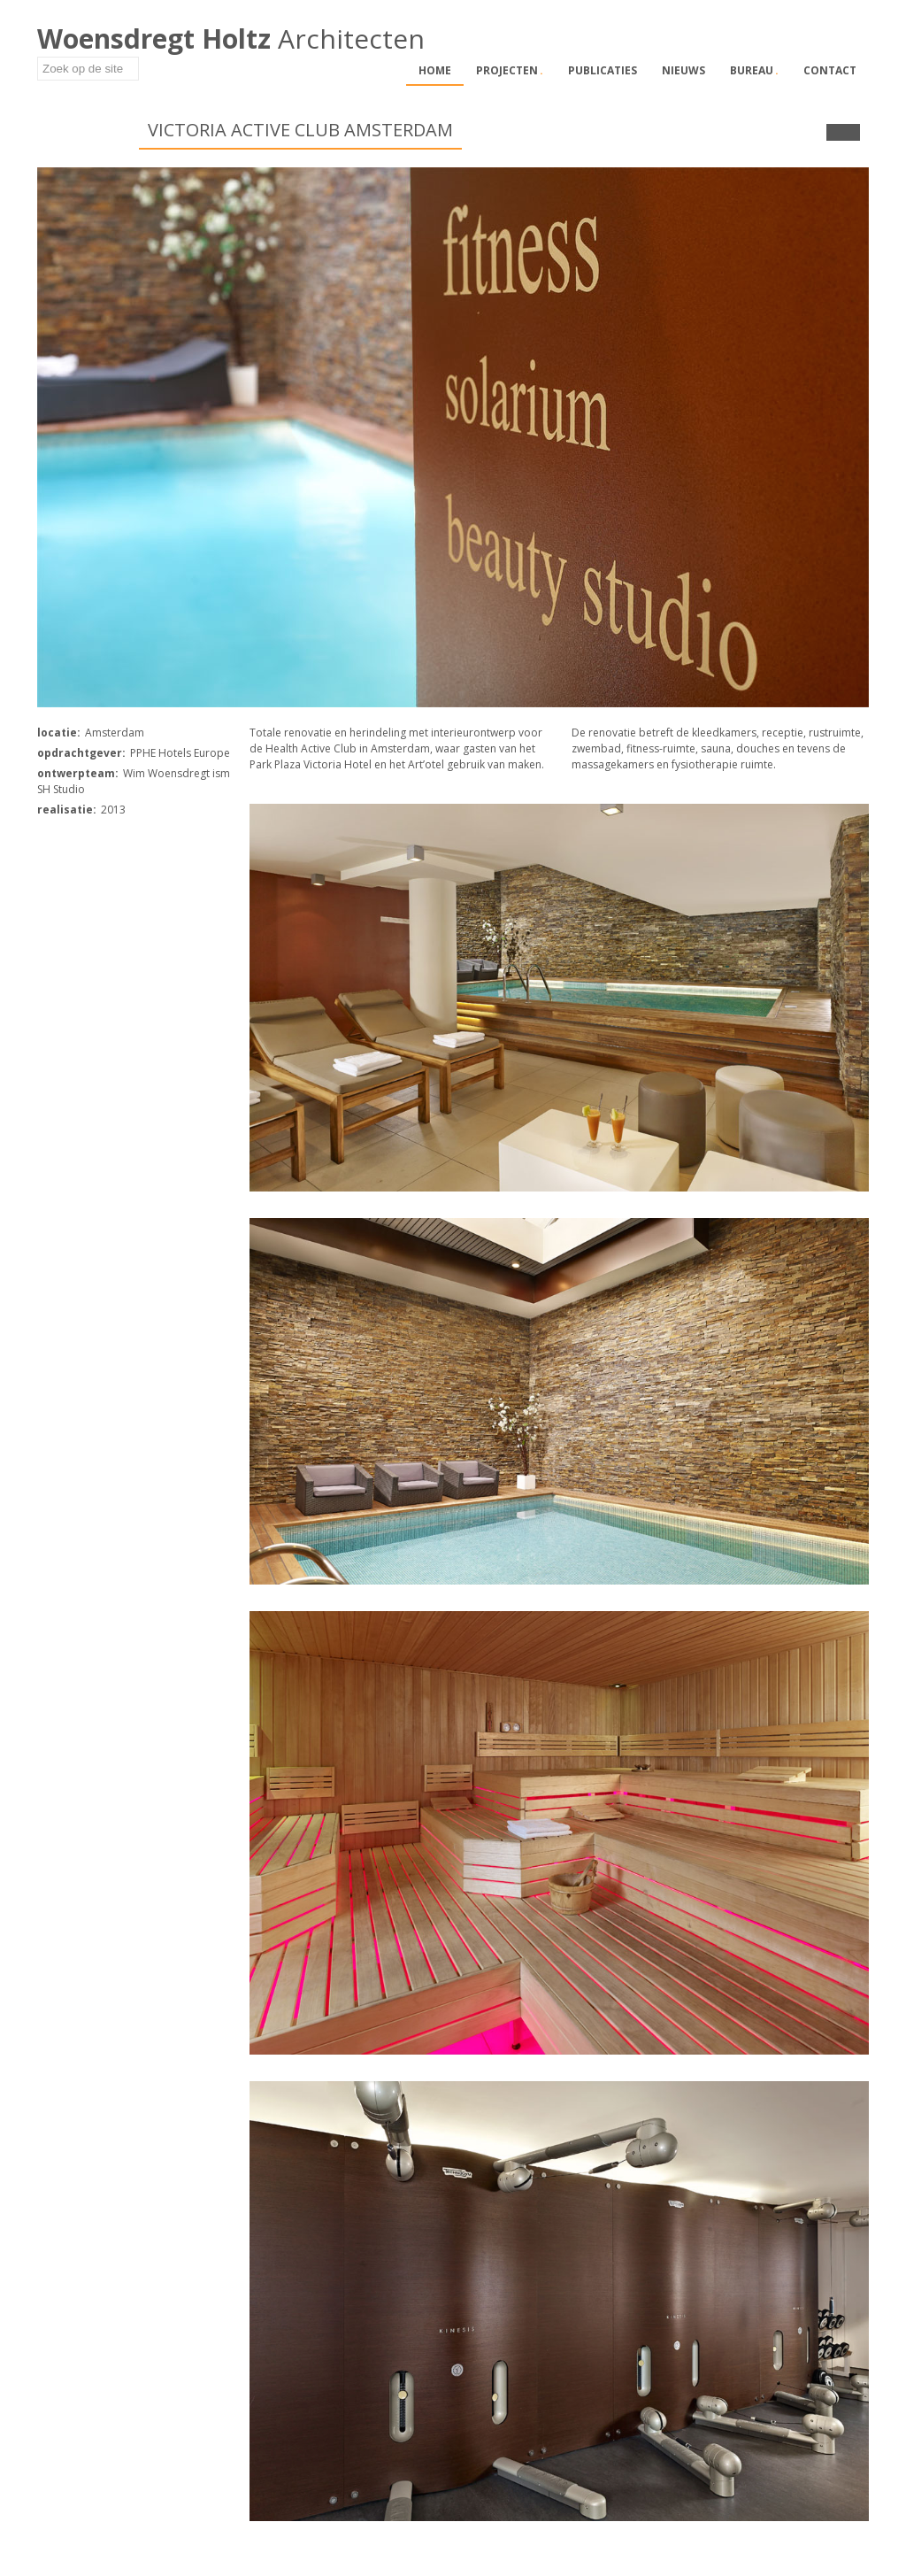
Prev (834, 132)
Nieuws (683, 70)
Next (851, 132)
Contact (829, 70)
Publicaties (602, 70)
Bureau (754, 70)
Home (434, 70)
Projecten (509, 70)
